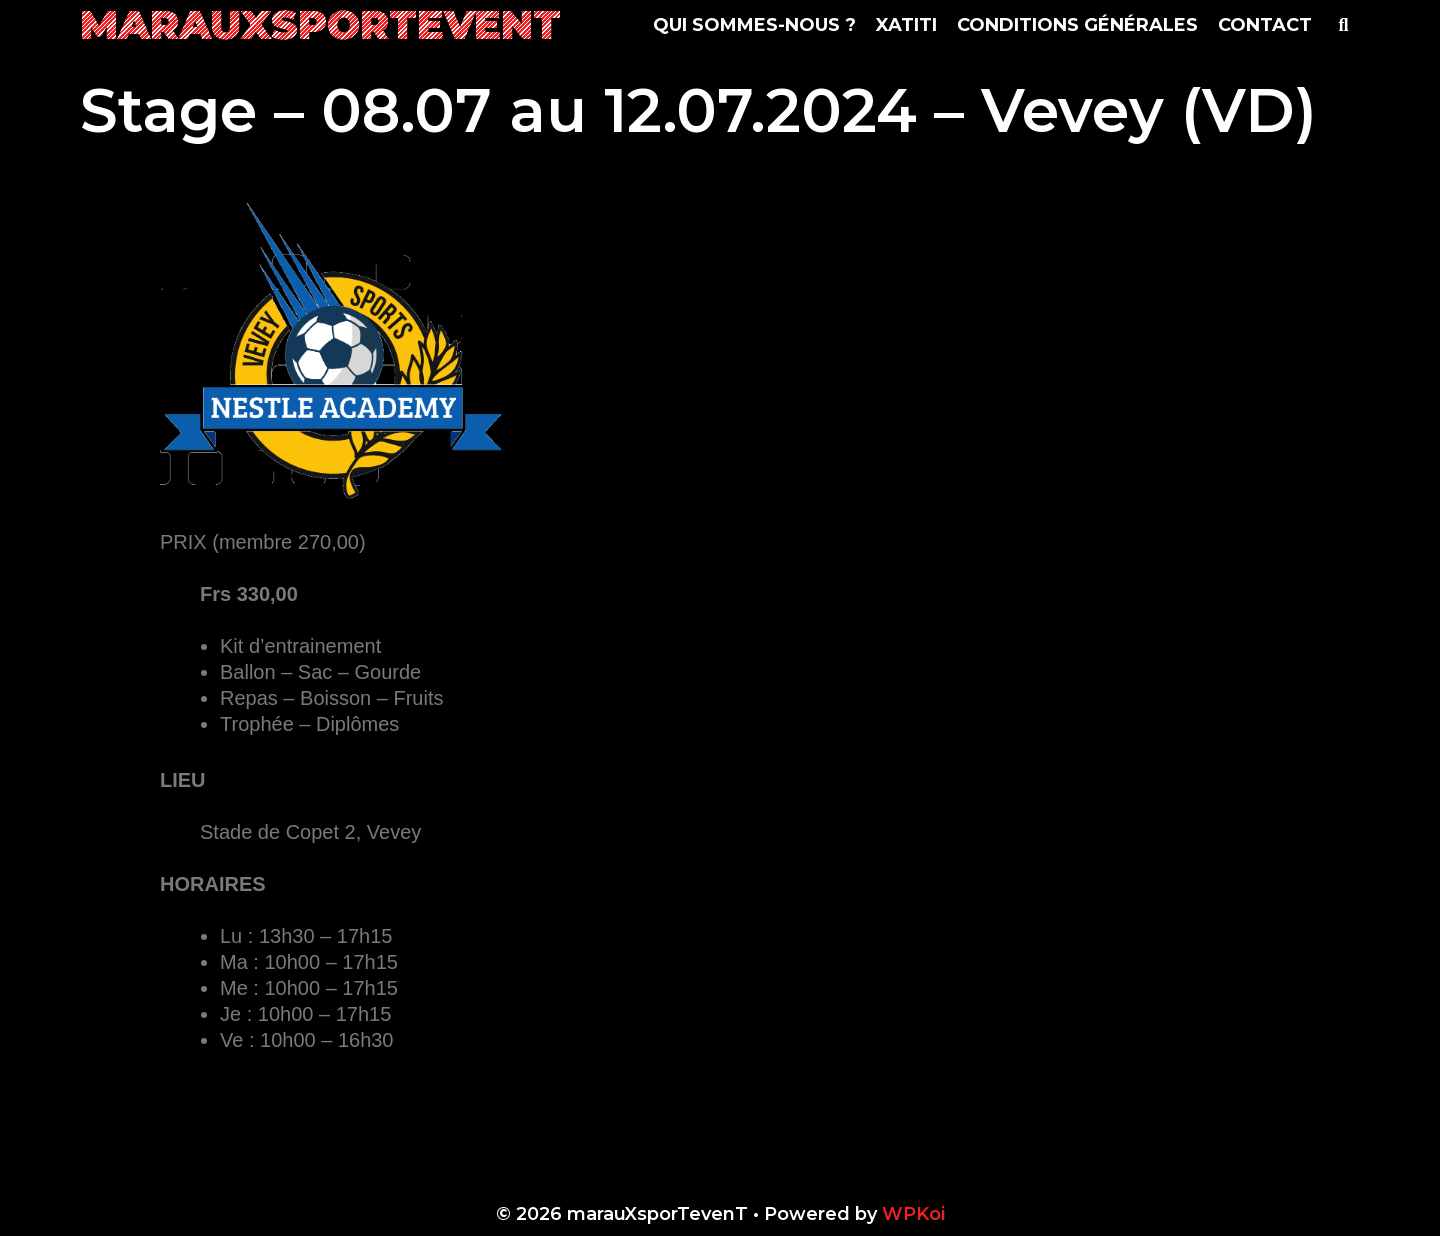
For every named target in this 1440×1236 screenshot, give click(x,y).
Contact (1265, 25)
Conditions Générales (1077, 25)
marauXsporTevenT (320, 24)
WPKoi (913, 1214)
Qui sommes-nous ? (754, 25)
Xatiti (906, 25)
